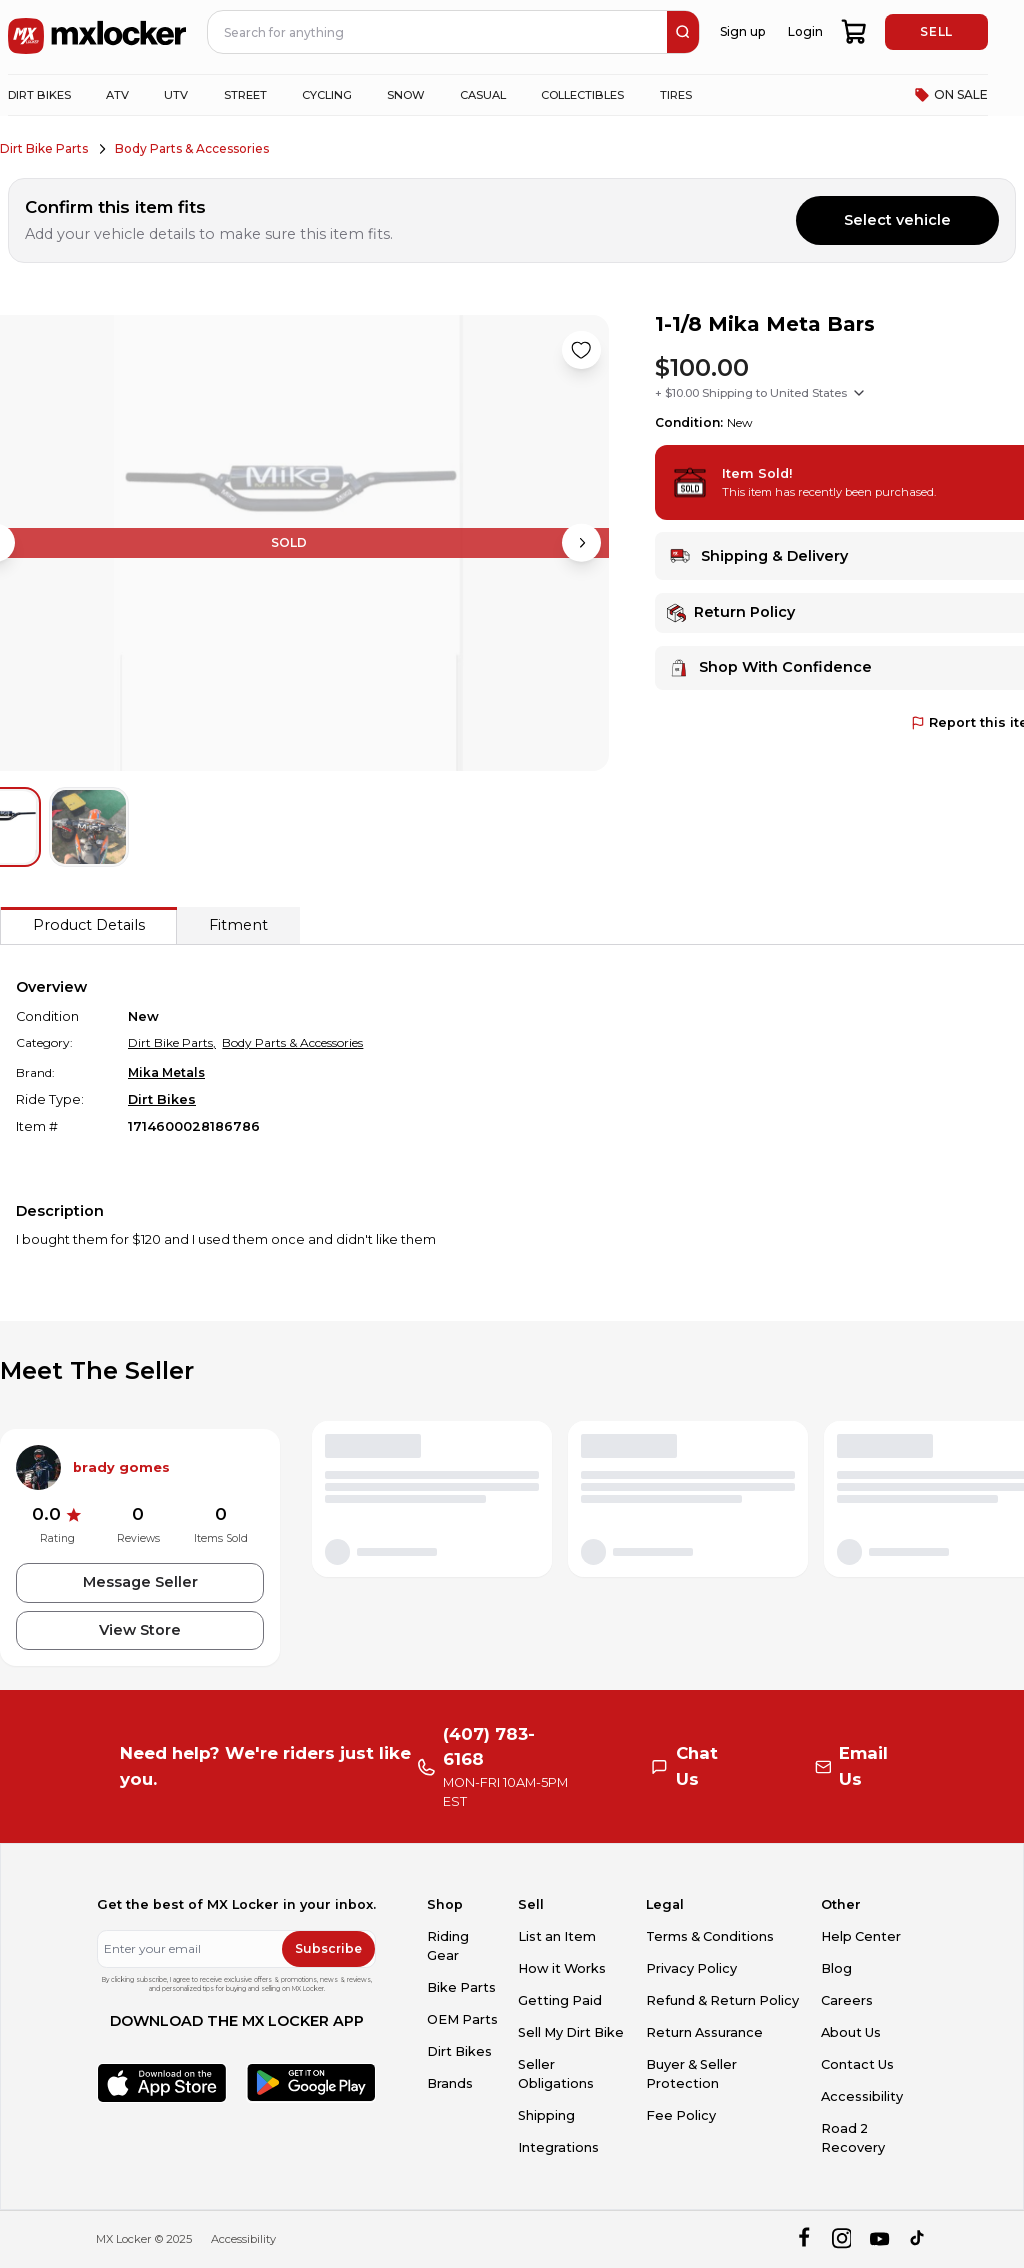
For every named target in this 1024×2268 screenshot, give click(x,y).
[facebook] (803, 2239)
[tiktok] (918, 2239)
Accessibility (862, 2096)
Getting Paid (560, 2000)
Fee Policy (681, 2115)
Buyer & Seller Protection (691, 2074)
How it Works (562, 1968)
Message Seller (140, 1582)
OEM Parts (462, 2019)
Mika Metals (166, 1072)
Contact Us (857, 2064)
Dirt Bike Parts (44, 148)
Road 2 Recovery (853, 2138)
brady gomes (121, 1467)
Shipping (546, 2115)
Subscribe (328, 1948)
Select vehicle (897, 220)
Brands (450, 2083)
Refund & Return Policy (722, 2000)
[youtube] (879, 2239)
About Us (851, 2032)
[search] (683, 32)
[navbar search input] (438, 32)
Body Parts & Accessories (192, 148)
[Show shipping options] (859, 393)
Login (805, 31)
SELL (936, 31)
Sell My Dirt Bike (571, 2032)
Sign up (742, 31)
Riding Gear (448, 1946)
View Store (140, 1630)
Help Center (861, 1936)
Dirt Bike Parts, (172, 1042)
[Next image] (581, 543)
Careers (847, 2000)
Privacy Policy (691, 1968)
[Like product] (581, 350)
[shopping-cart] (854, 32)
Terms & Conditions (710, 1936)
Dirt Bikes (162, 1099)
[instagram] (841, 2239)
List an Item (557, 1936)
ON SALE (951, 95)
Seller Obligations (556, 2074)
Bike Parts (461, 1987)
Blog (836, 1968)
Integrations (558, 2147)
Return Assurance (704, 2032)
